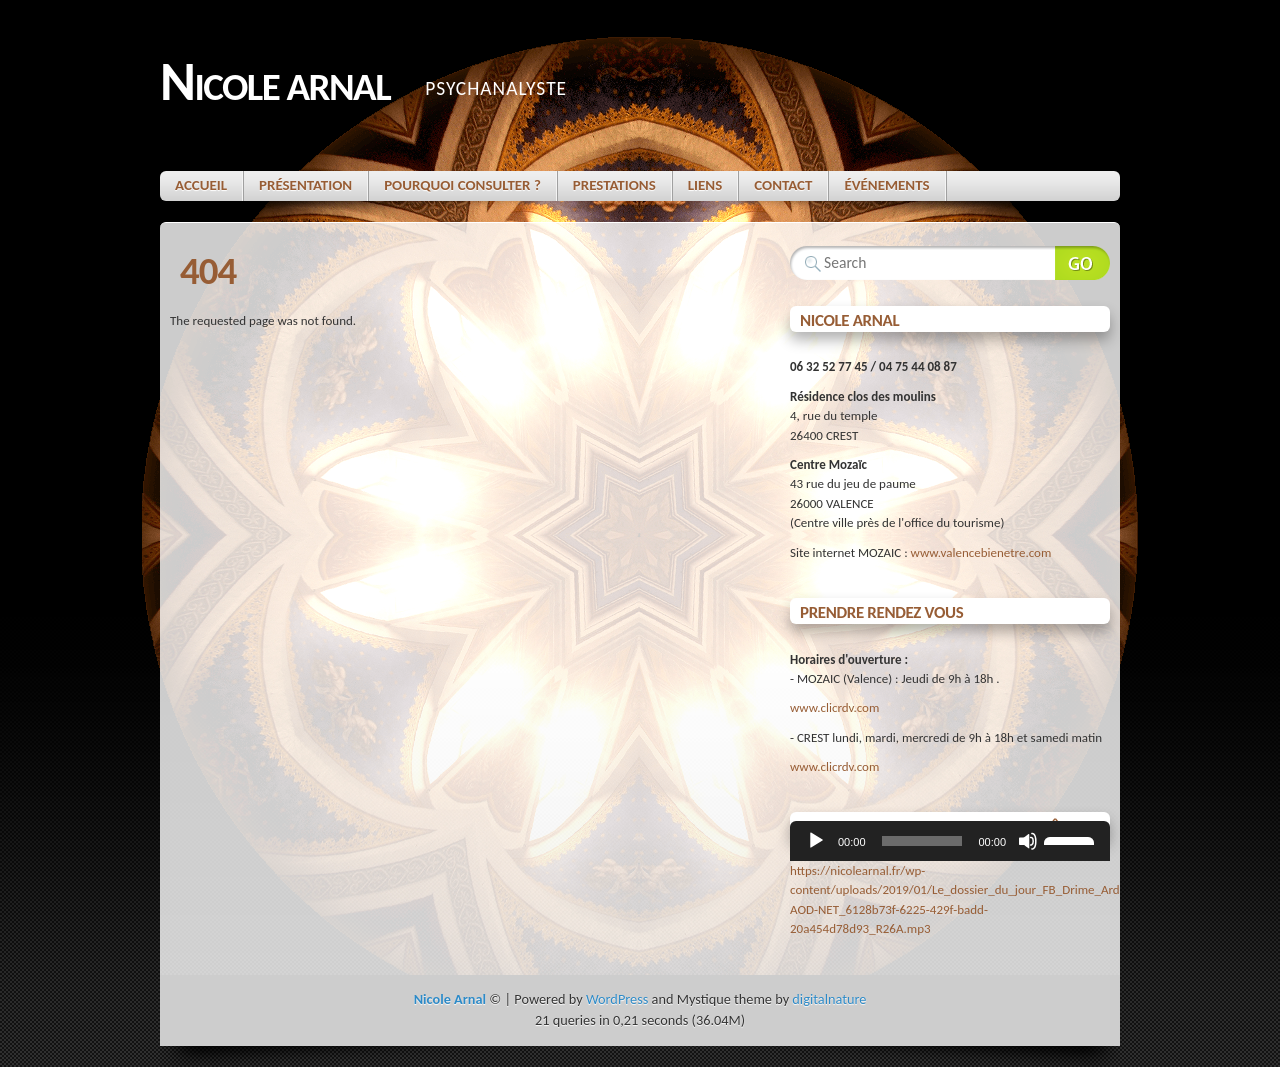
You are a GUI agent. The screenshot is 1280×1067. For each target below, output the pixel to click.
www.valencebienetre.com (981, 552)
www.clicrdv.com (834, 707)
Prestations (614, 185)
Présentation (305, 185)
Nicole (275, 83)
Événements (886, 185)
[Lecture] (816, 841)
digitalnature (829, 999)
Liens (705, 185)
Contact (783, 185)
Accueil (201, 185)
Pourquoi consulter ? (462, 185)
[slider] (922, 841)
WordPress (617, 999)
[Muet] (1028, 841)
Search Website (1082, 263)
